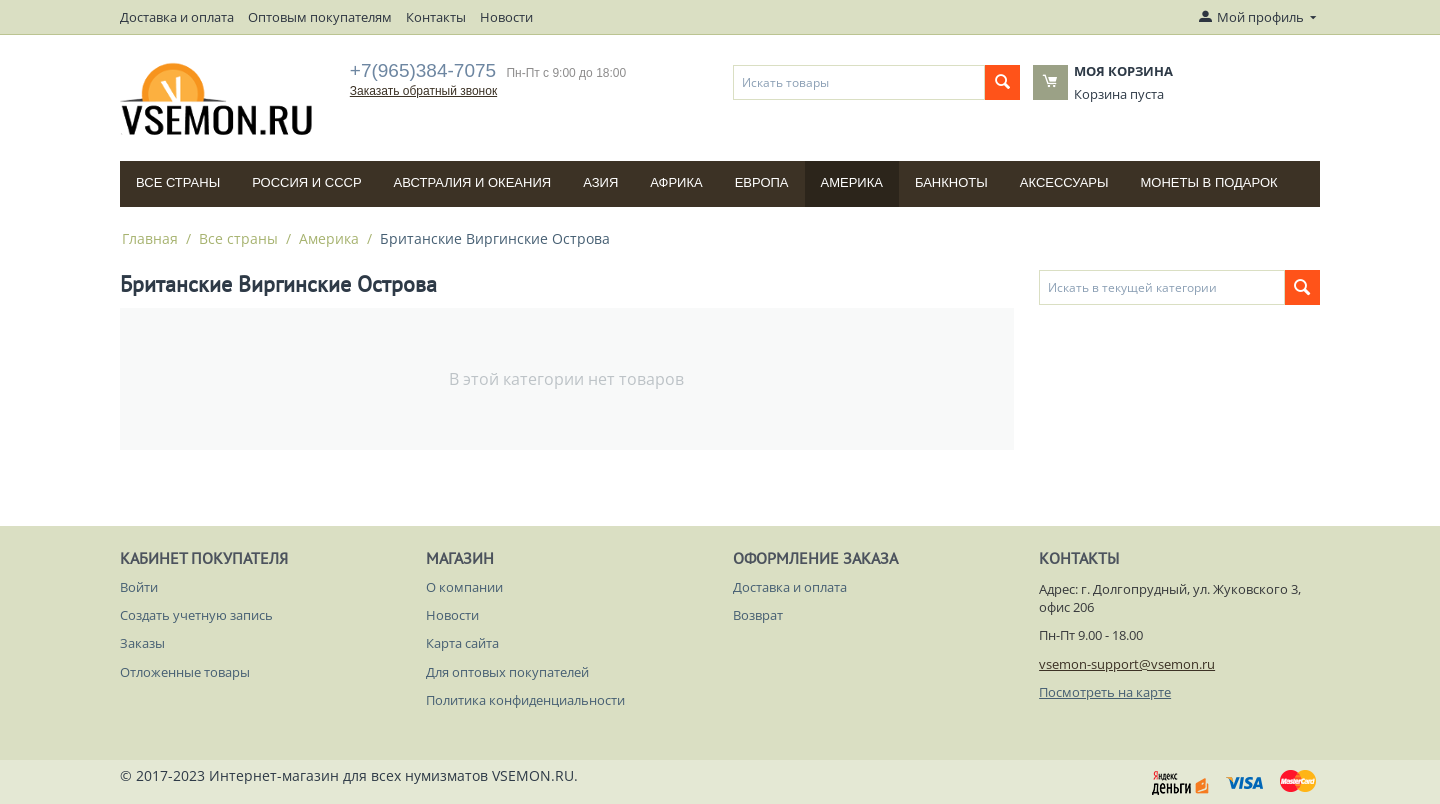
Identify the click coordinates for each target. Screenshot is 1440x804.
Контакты (436, 17)
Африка (676, 182)
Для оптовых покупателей (507, 672)
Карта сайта (462, 643)
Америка (852, 182)
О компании (464, 587)
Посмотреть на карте (1105, 692)
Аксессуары (1064, 182)
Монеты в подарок (1209, 182)
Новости (506, 17)
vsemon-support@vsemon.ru (1127, 664)
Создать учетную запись (196, 615)
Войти (139, 587)
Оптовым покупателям (320, 17)
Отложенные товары (185, 672)
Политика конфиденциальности (525, 700)
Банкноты (951, 182)
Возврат (758, 615)
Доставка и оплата (177, 17)
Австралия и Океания (473, 182)
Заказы (142, 643)
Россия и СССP (306, 182)
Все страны (178, 182)
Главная (150, 238)
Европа (762, 182)
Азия (600, 182)
